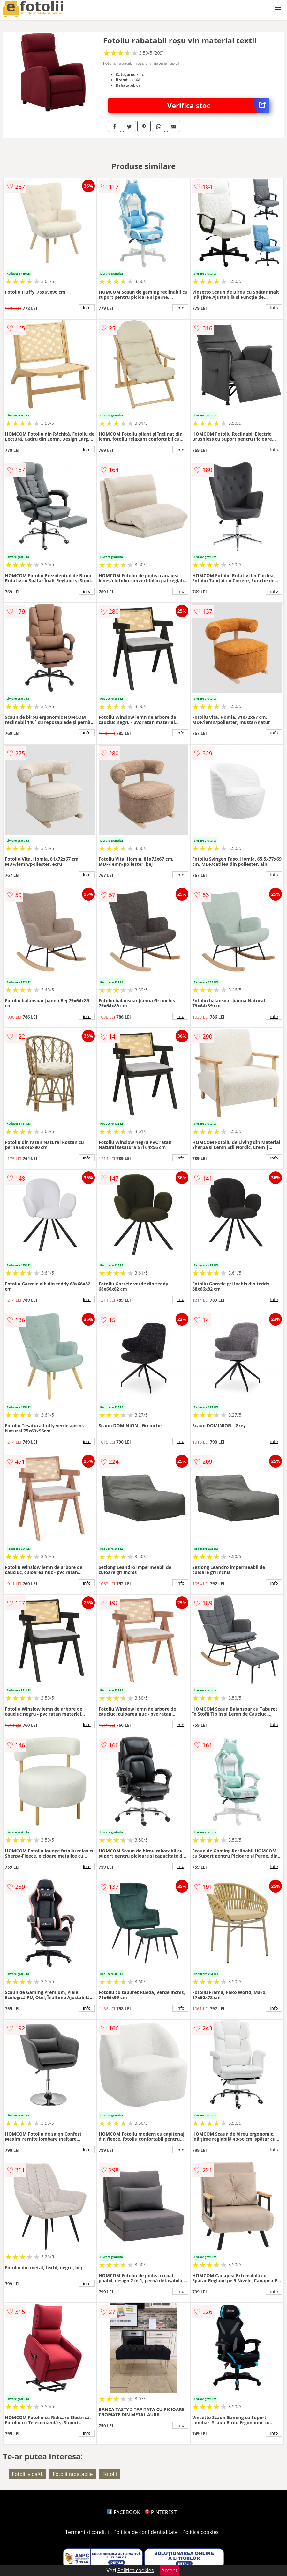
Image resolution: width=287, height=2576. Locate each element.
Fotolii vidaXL (27, 2473)
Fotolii (109, 2473)
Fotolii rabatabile (73, 2473)
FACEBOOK (123, 2512)
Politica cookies (200, 2532)
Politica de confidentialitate (145, 2532)
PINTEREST (161, 2512)
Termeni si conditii (87, 2532)
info (87, 308)
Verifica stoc (218, 105)
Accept (169, 2570)
